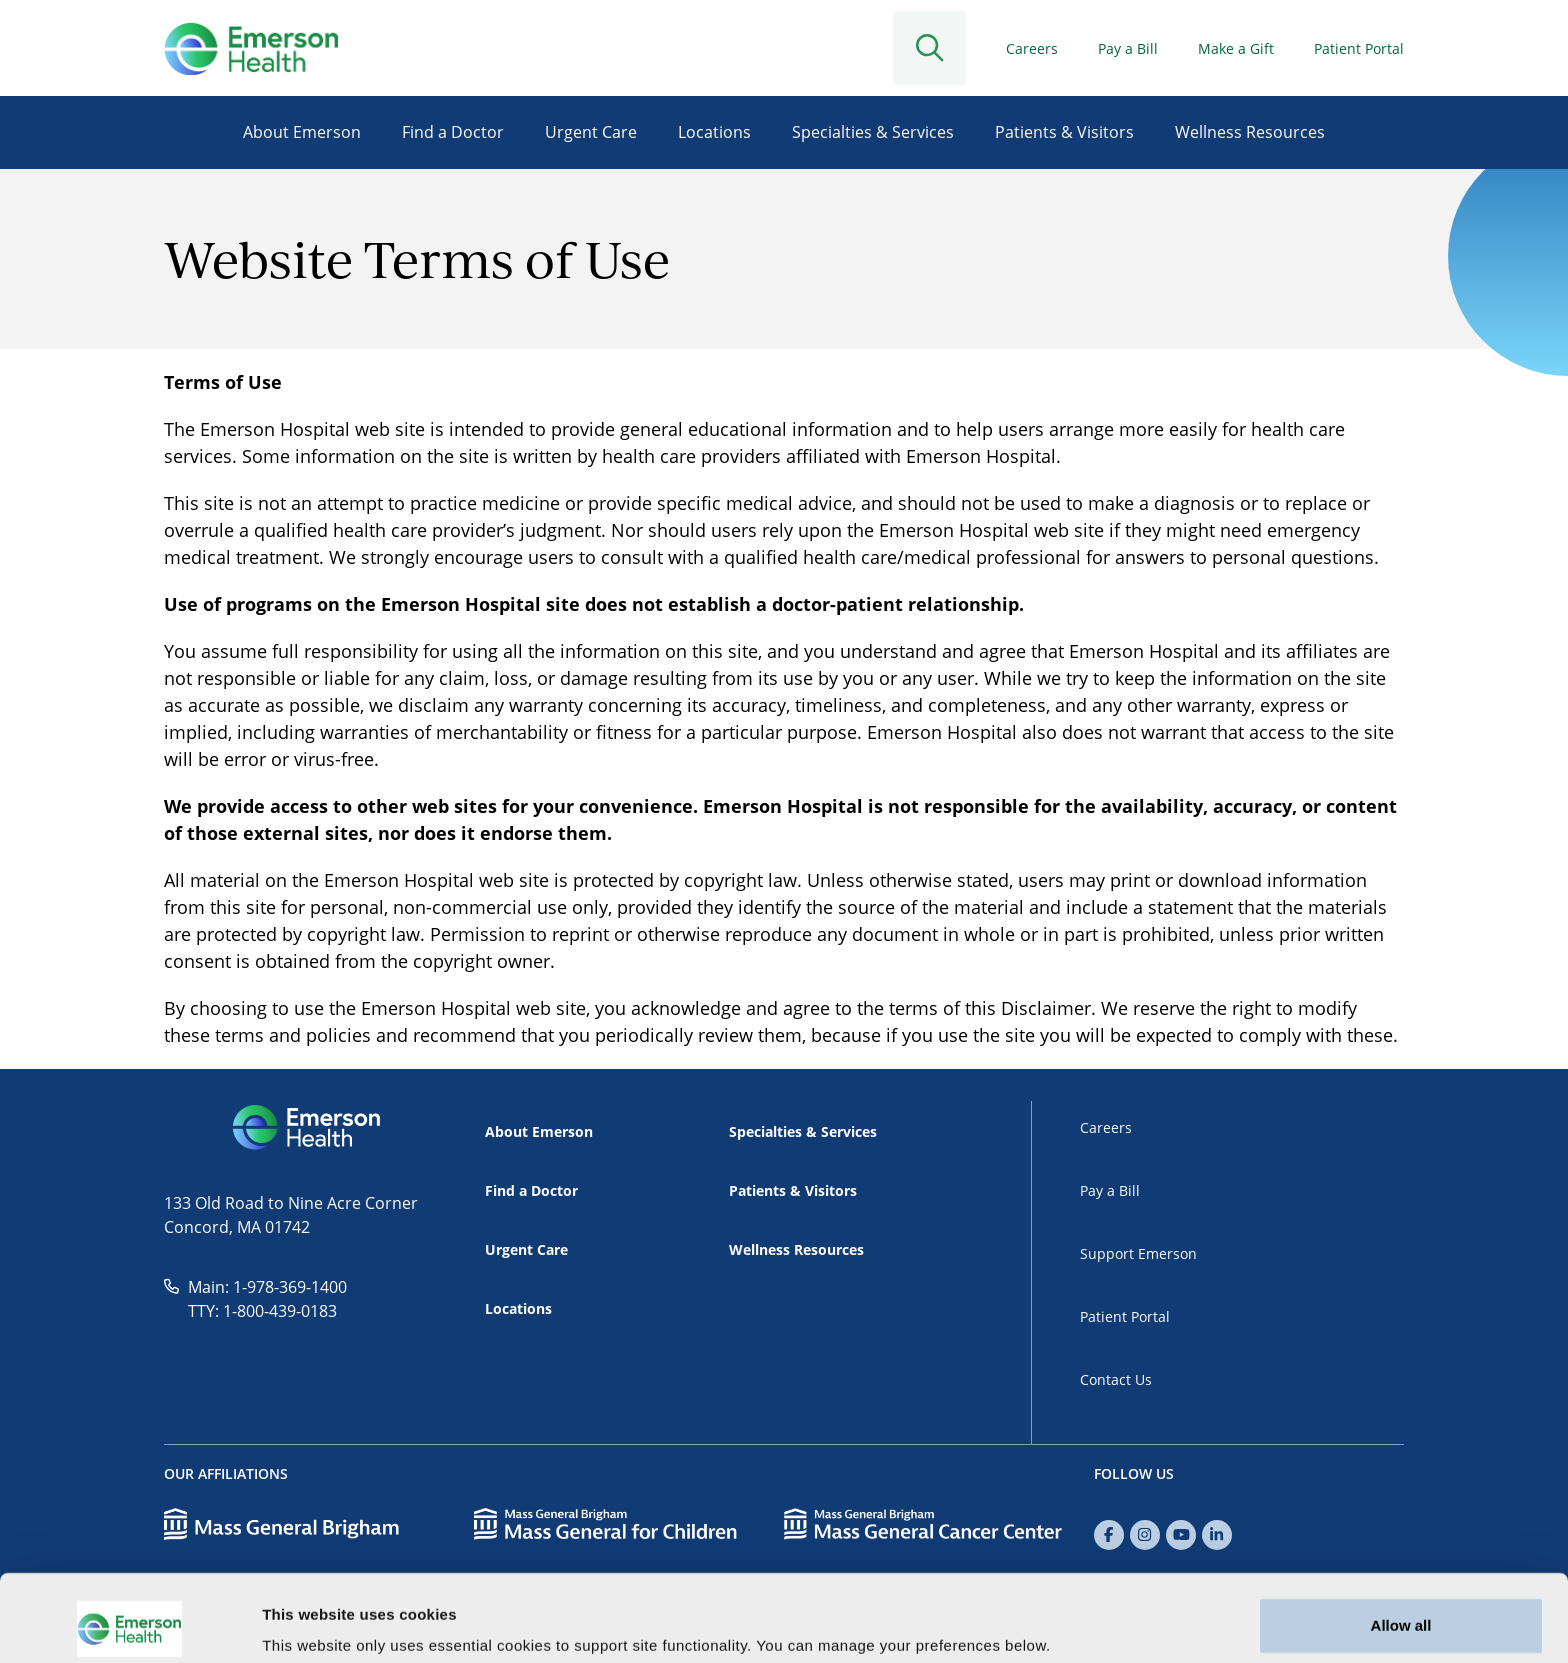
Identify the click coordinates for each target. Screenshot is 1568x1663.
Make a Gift (1236, 48)
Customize (1402, 1609)
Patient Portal (1359, 48)
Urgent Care (591, 132)
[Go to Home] (251, 48)
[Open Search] (947, 48)
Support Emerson (1138, 1253)
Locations (714, 132)
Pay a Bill (1128, 48)
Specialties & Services (873, 132)
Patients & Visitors (1064, 132)
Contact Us (1116, 1379)
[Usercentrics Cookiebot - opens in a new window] (129, 1624)
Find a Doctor (453, 132)
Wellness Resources (1250, 132)
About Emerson (302, 132)
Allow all (1401, 1544)
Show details (308, 1619)
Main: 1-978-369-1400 (267, 1287)
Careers (1032, 48)
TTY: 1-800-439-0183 (262, 1311)
